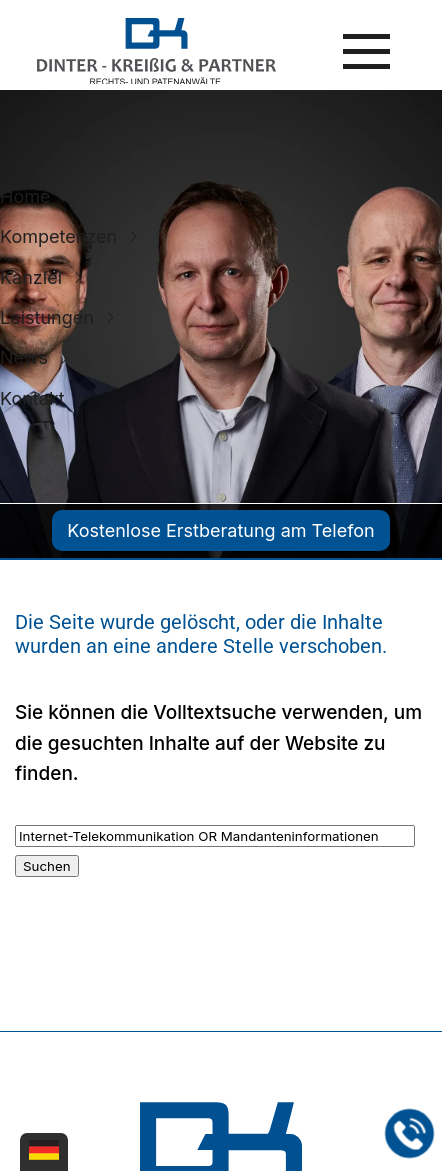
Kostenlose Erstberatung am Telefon (220, 530)
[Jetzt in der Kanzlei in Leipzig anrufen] (410, 1134)
